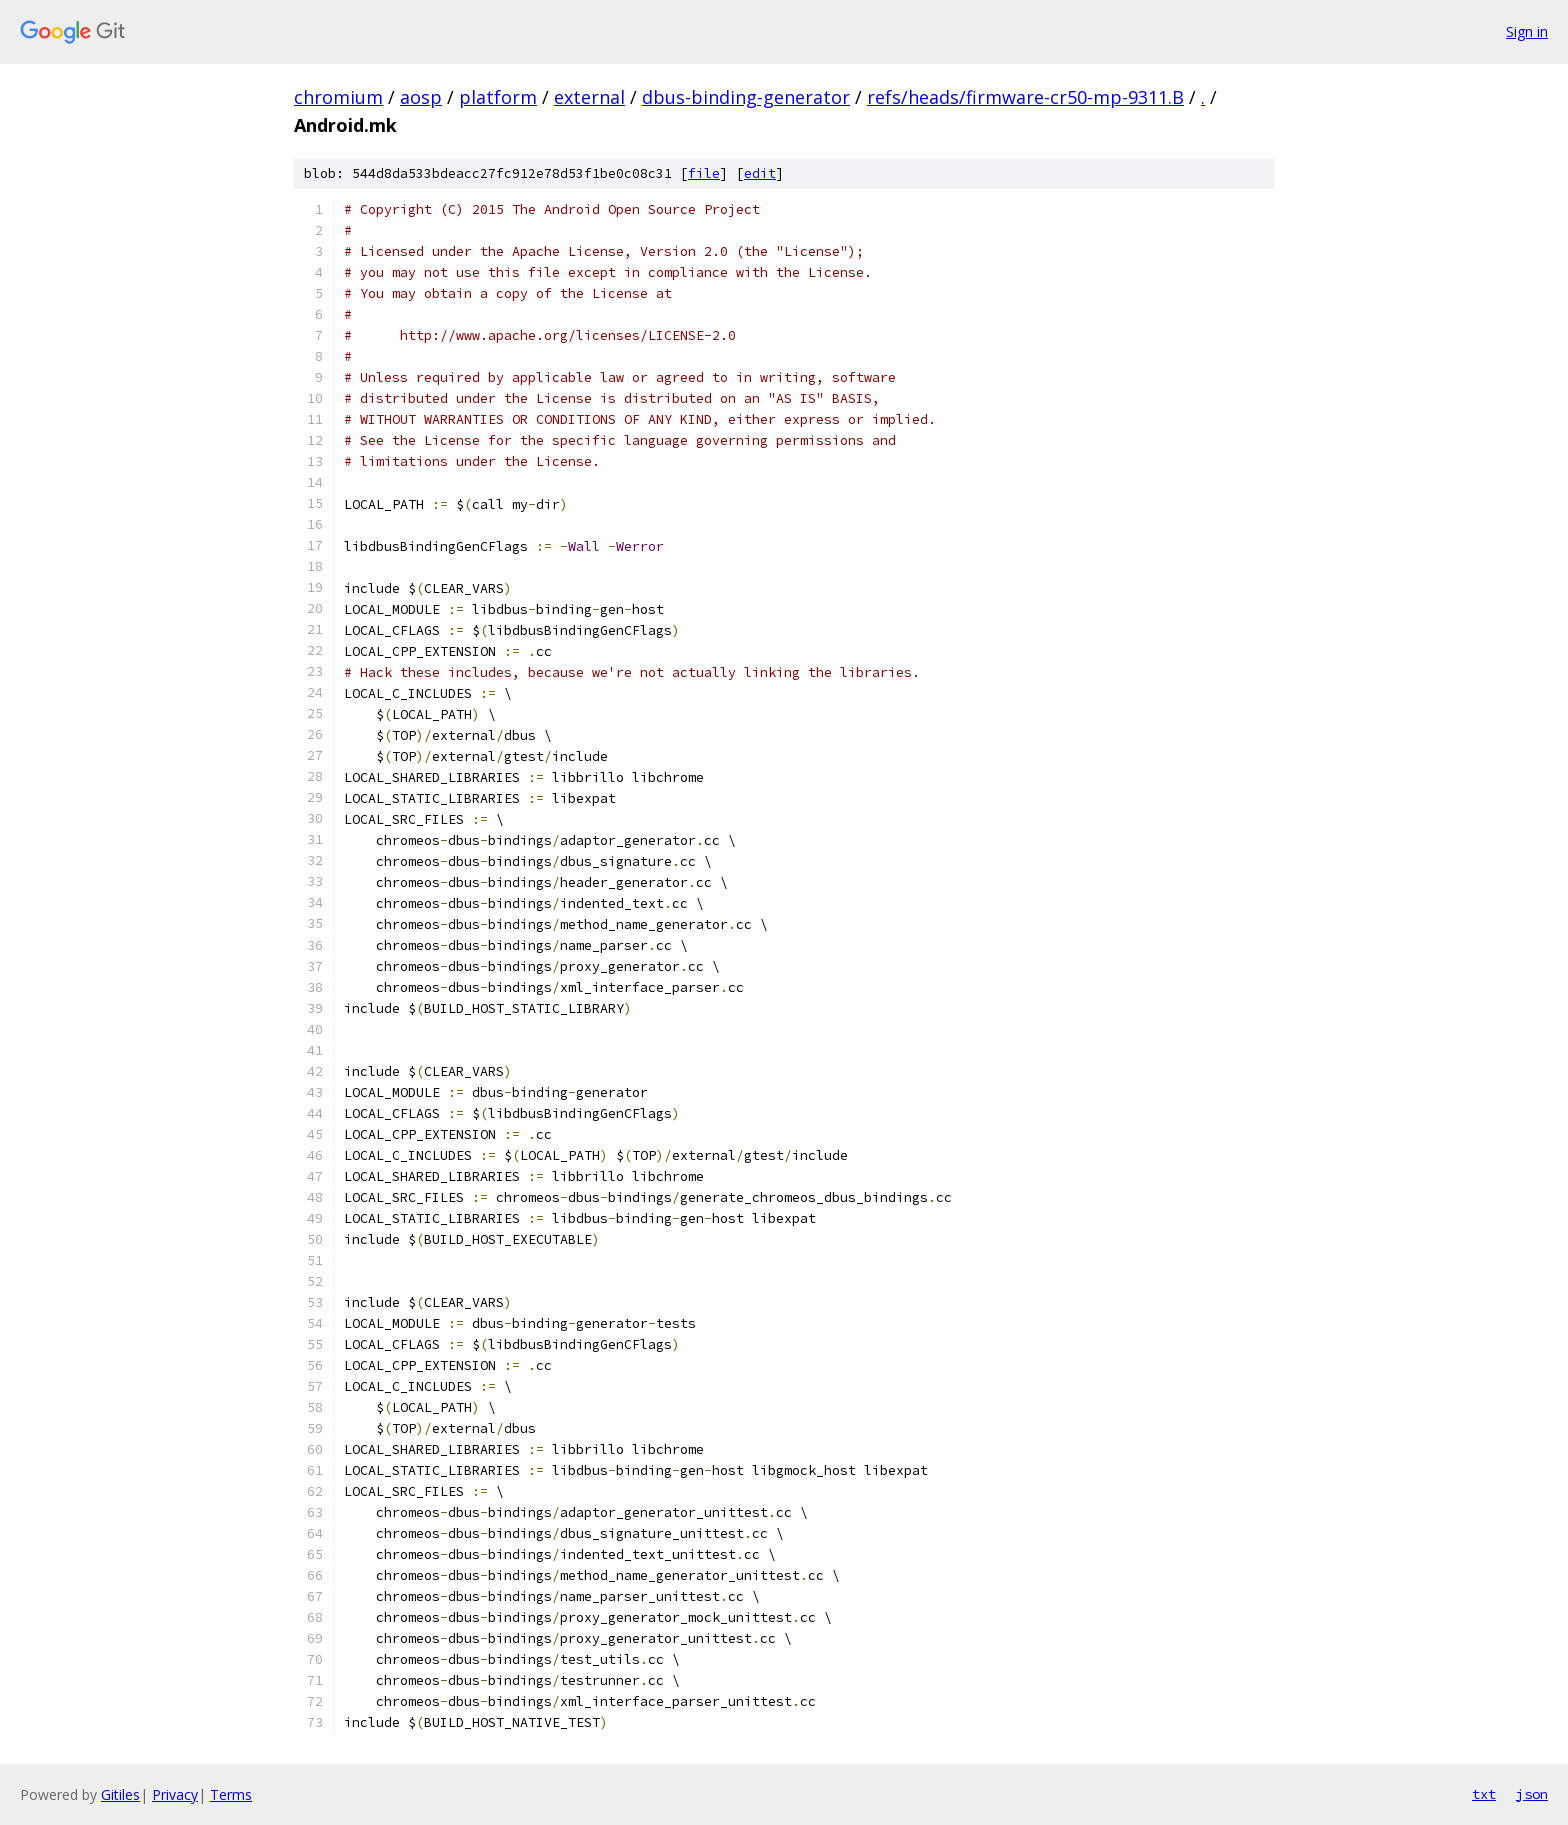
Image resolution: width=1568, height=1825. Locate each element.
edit (760, 173)
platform (498, 97)
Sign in (1527, 31)
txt (1484, 1794)
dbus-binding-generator (746, 97)
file (704, 173)
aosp (421, 97)
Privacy (175, 1794)
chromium (338, 97)
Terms (231, 1794)
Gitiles (120, 1794)
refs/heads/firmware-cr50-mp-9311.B (1025, 97)
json (1532, 1794)
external (589, 97)
